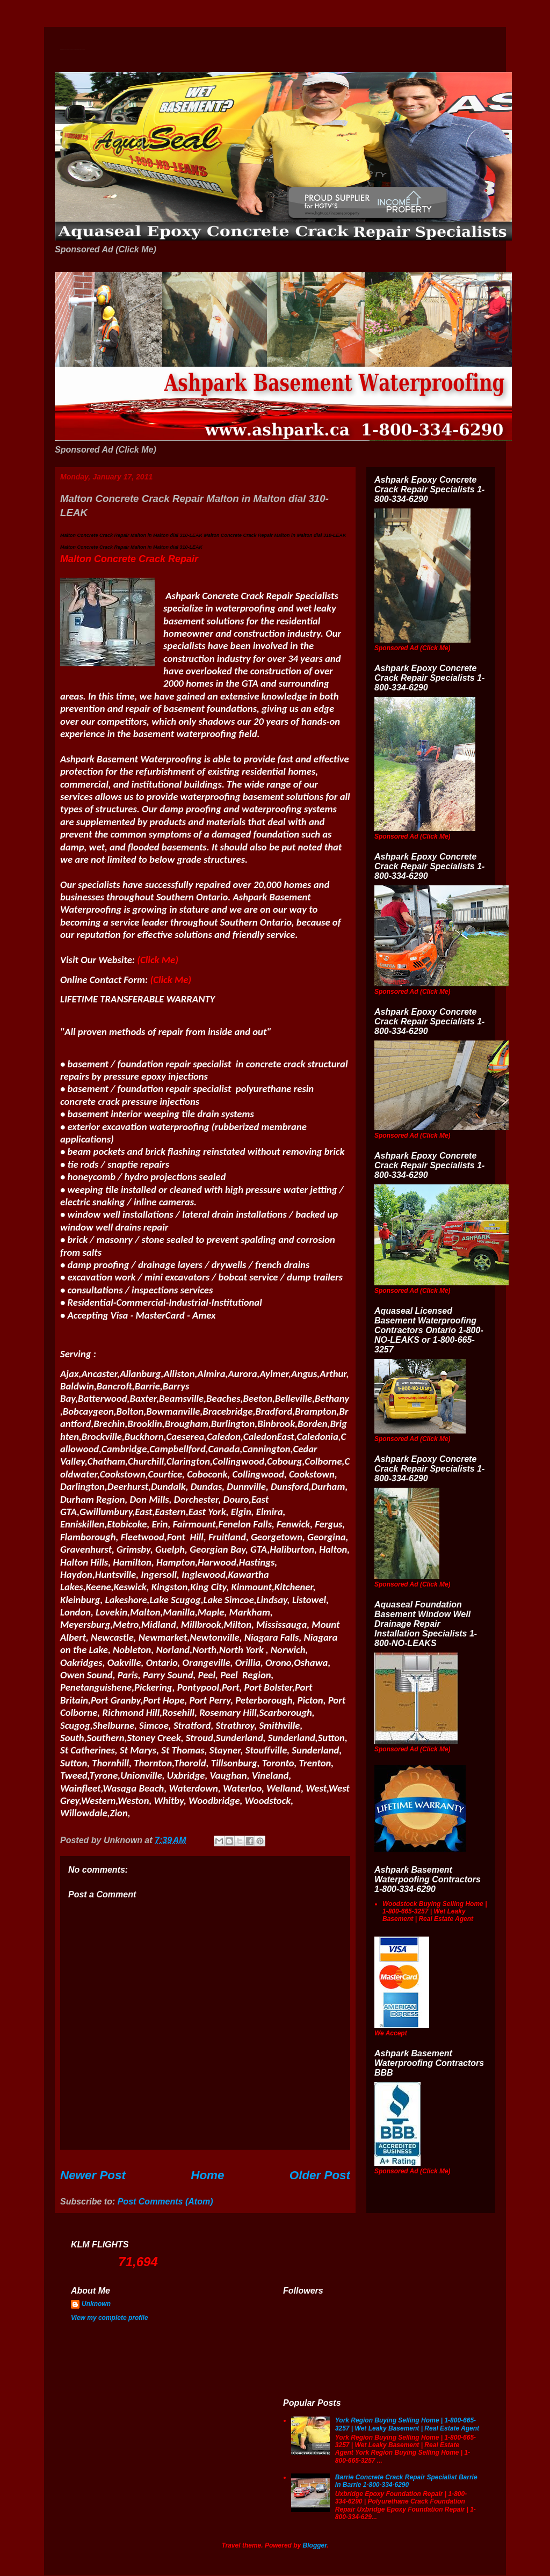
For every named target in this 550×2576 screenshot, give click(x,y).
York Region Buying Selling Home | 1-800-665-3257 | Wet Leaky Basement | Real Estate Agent (407, 2424)
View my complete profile (109, 2318)
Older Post (320, 2175)
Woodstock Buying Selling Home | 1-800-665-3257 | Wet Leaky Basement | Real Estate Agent (434, 1911)
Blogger (315, 2545)
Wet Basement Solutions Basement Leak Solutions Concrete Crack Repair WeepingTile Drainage (72, 49)
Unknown (96, 2304)
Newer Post (93, 2175)
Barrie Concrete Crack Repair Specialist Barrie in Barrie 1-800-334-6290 (406, 2480)
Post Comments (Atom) (165, 2201)
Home (207, 2175)
